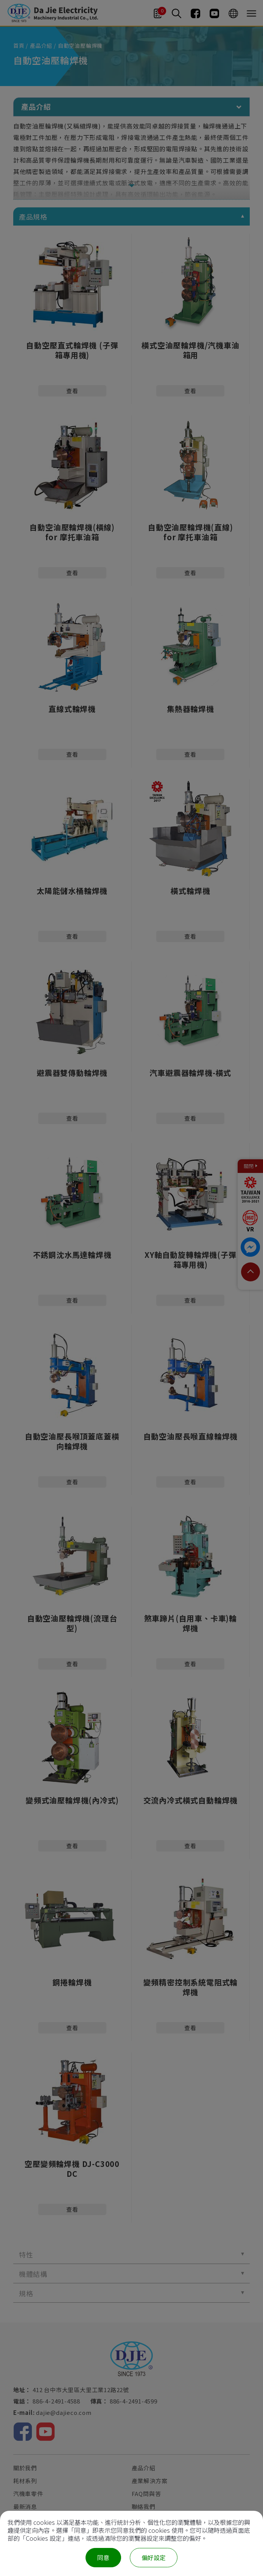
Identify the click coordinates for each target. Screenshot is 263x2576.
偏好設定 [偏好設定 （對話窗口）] (154, 2557)
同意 (103, 2557)
